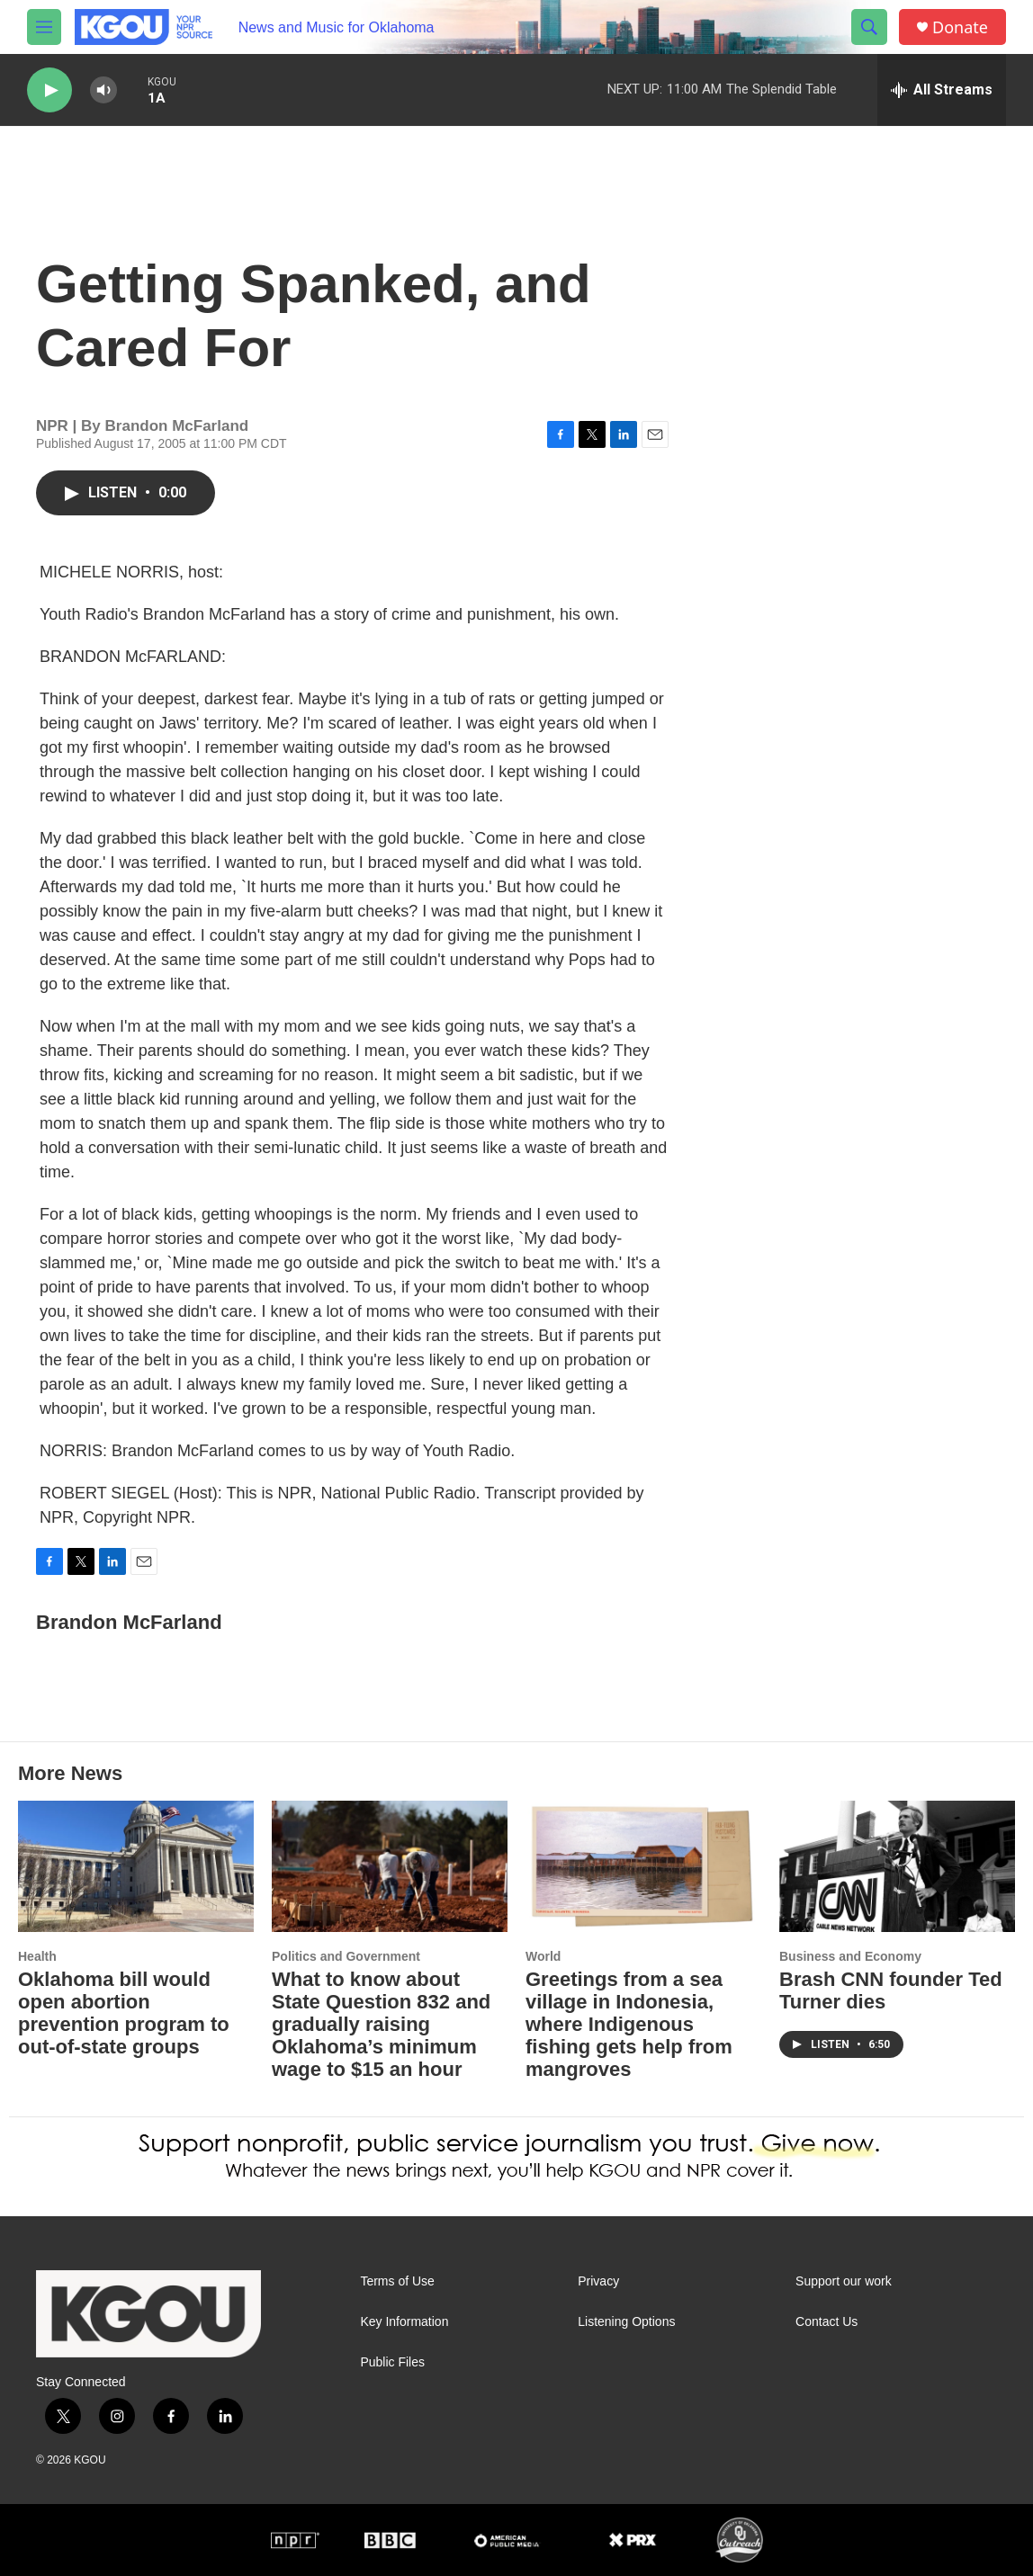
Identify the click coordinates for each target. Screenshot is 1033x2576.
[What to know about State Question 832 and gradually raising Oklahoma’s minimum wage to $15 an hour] (390, 1866)
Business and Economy (850, 1956)
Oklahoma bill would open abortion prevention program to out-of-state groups (123, 2013)
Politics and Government (346, 1956)
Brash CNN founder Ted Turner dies (890, 1990)
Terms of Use (397, 2281)
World (543, 1956)
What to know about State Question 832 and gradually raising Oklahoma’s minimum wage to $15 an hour (381, 2024)
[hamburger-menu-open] (44, 27)
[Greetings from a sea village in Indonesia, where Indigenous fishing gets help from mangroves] (643, 1866)
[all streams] (941, 90)
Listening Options (626, 2322)
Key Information (404, 2322)
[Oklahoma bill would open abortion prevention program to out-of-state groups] (136, 1866)
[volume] (103, 90)
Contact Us (826, 2322)
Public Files (392, 2362)
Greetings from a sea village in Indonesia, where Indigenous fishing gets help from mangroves (628, 2024)
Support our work (843, 2281)
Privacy (598, 2281)
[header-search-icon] (869, 27)
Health (37, 1956)
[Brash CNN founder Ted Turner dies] (897, 1866)
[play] (49, 90)
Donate (960, 27)
